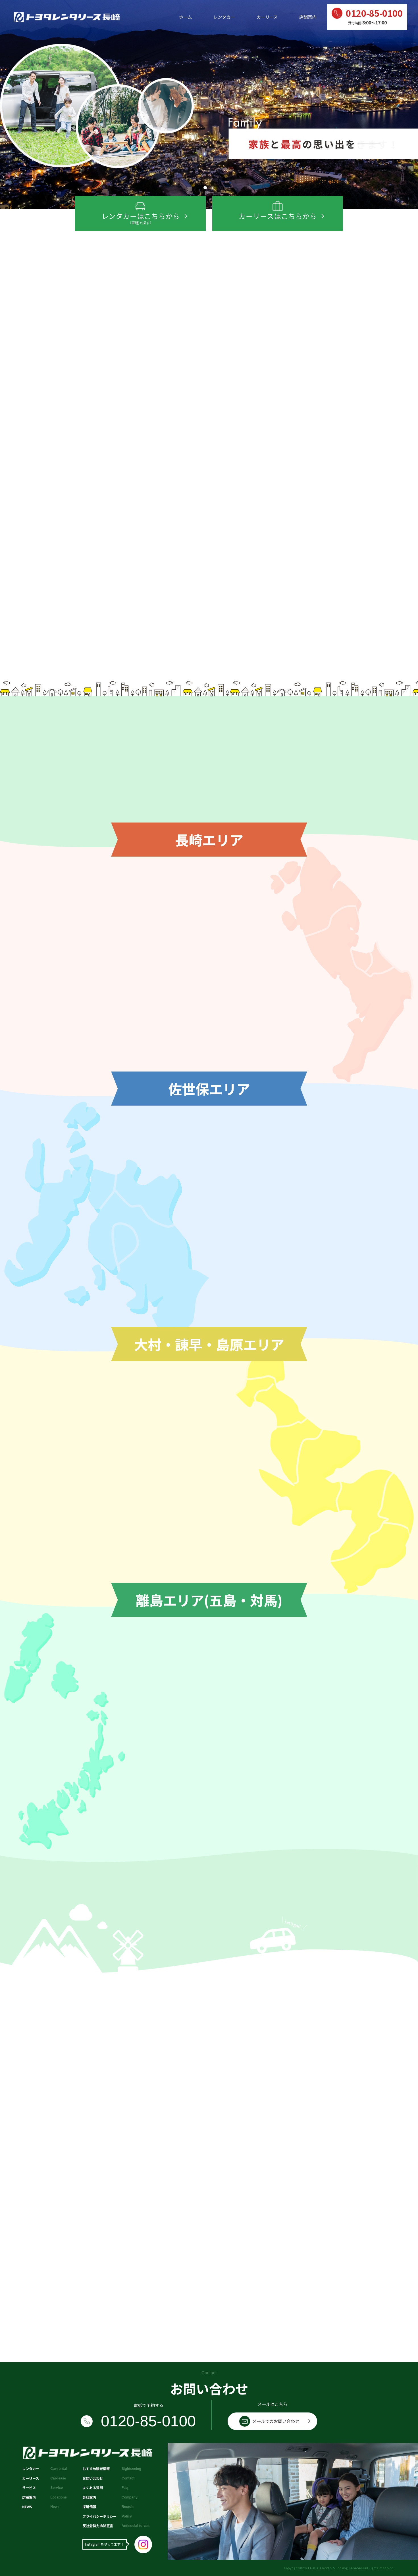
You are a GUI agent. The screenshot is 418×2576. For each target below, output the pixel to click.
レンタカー (224, 17)
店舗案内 (307, 17)
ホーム (185, 17)
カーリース (267, 17)
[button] (205, 187)
